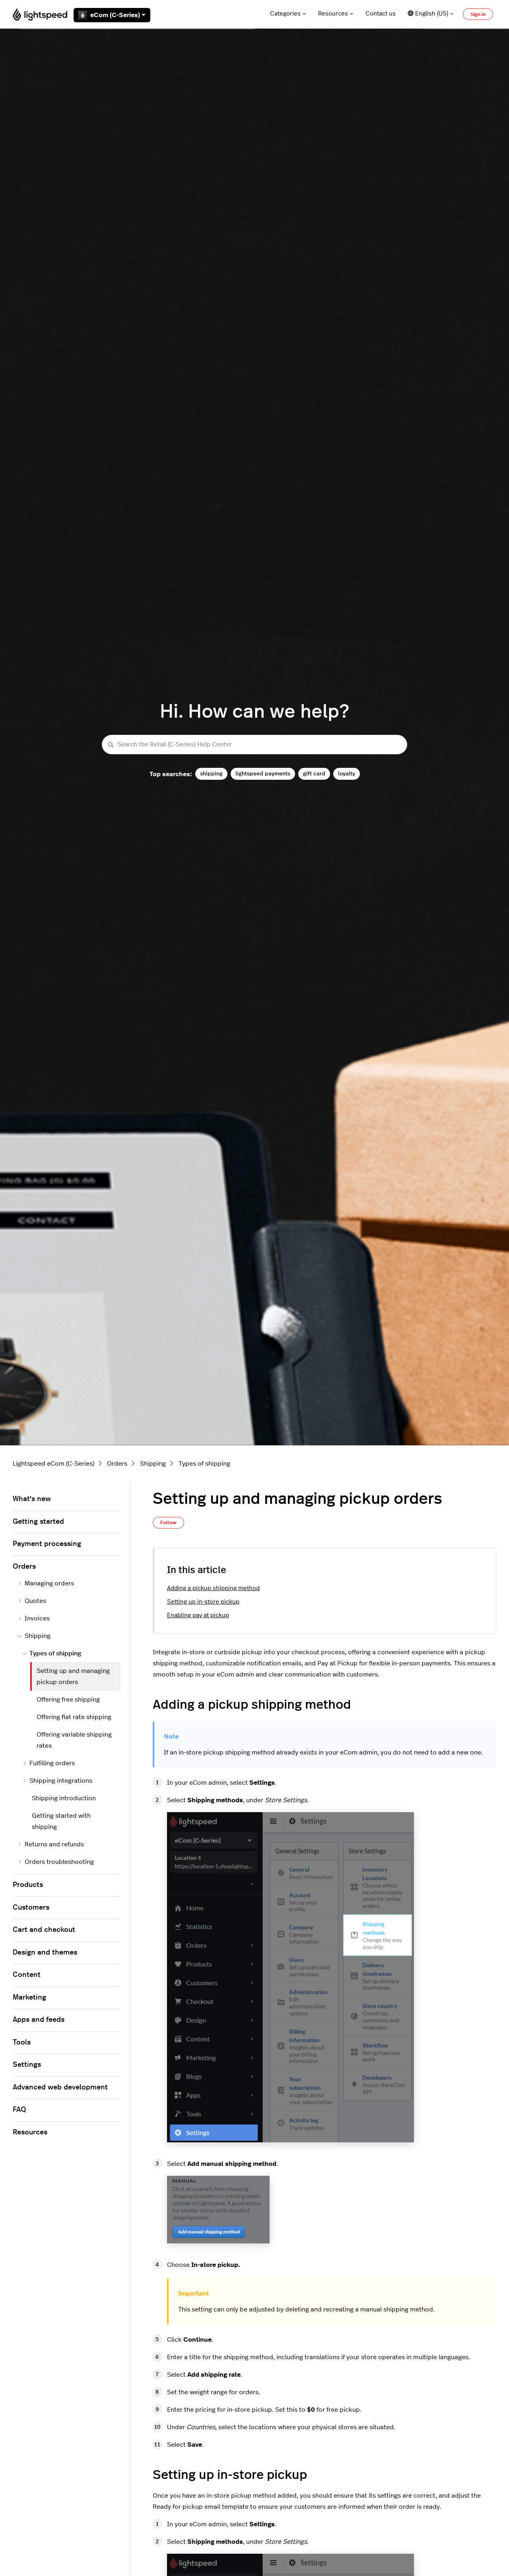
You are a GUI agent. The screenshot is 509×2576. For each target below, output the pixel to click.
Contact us (380, 14)
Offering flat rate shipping (74, 1717)
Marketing (29, 1997)
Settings (27, 2064)
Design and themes (45, 1952)
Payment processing (47, 1544)
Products (28, 1885)
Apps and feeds (38, 2019)
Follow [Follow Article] (168, 1522)
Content (27, 1974)
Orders (117, 1463)
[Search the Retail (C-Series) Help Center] (254, 744)
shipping (211, 774)
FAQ (19, 2109)
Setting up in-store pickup (203, 1602)
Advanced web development (60, 2087)
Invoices (33, 1618)
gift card (314, 774)
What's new (32, 1499)
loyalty (346, 774)
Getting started (38, 1521)
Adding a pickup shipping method (213, 1588)
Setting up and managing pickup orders (73, 1676)
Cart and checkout (44, 1929)
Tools (22, 2042)
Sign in (478, 14)
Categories (288, 14)
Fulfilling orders (48, 1763)
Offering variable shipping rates (74, 1740)
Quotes (31, 1601)
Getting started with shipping (61, 1821)
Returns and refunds (50, 1844)
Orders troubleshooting (55, 1862)
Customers (31, 1907)
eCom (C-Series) (112, 15)
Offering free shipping (68, 1699)
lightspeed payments (262, 774)
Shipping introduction (64, 1798)
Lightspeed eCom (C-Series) (53, 1463)
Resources (336, 14)
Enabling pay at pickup (198, 1615)
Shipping (153, 1463)
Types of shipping (204, 1463)
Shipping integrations (57, 1781)
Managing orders (45, 1583)
